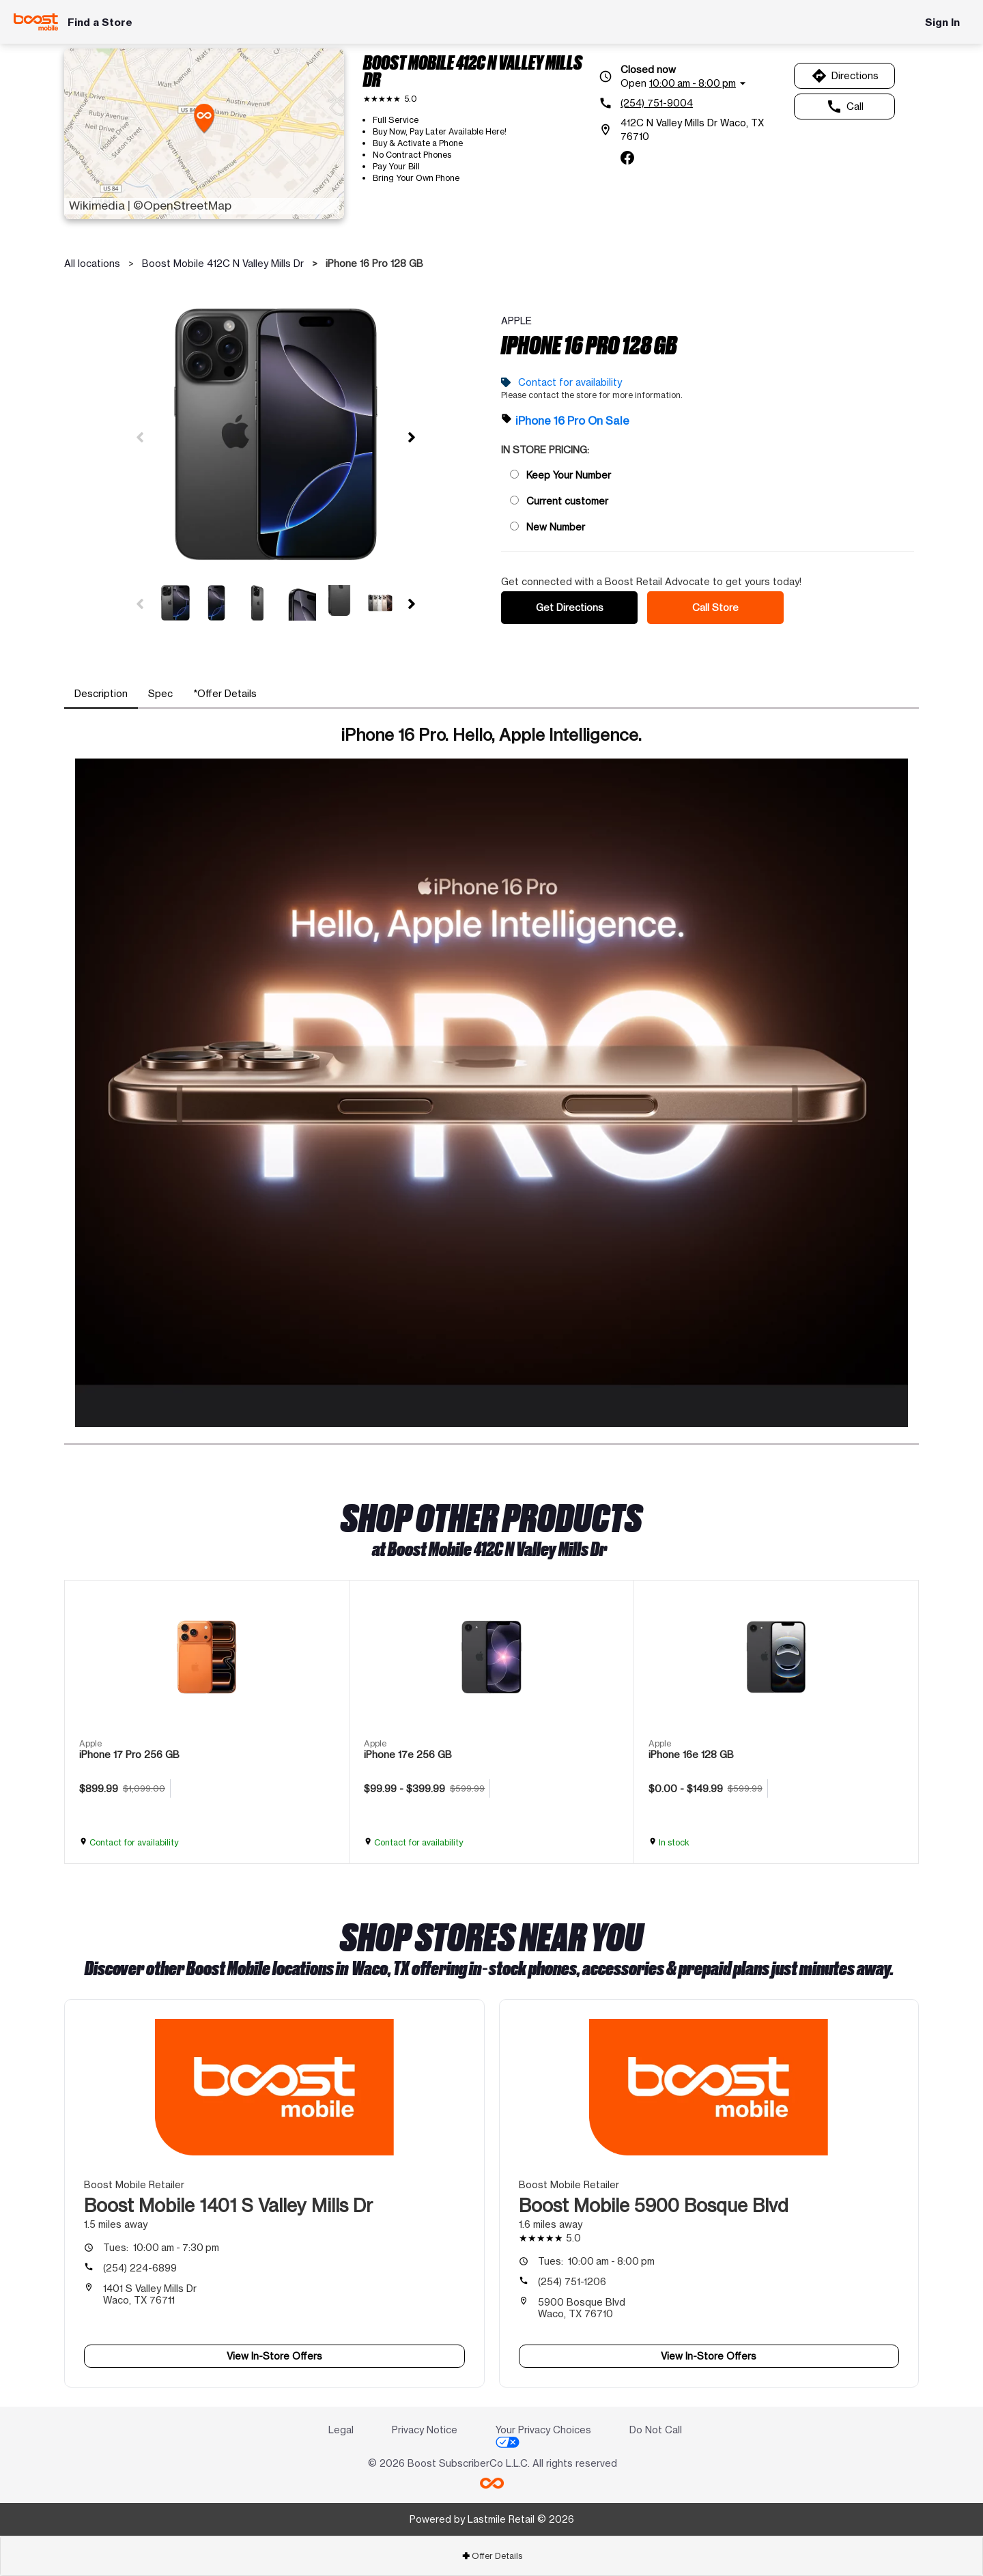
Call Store (715, 607)
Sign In (942, 22)
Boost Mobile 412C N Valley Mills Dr (223, 263)
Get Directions (569, 607)
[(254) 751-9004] (691, 103)
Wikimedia (97, 205)
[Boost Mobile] (36, 22)
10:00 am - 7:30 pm (161, 2247)
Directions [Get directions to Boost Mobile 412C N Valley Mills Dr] (845, 76)
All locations (92, 263)
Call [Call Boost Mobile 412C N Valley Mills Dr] (845, 106)
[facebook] (627, 158)
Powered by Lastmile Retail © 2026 (492, 2519)
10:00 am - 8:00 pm (596, 2261)
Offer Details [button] (491, 2556)
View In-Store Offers (274, 2356)
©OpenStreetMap (182, 205)
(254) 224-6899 (140, 2268)
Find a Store (100, 22)
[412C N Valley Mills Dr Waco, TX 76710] (691, 129)
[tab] (101, 693)
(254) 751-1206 (572, 2281)
